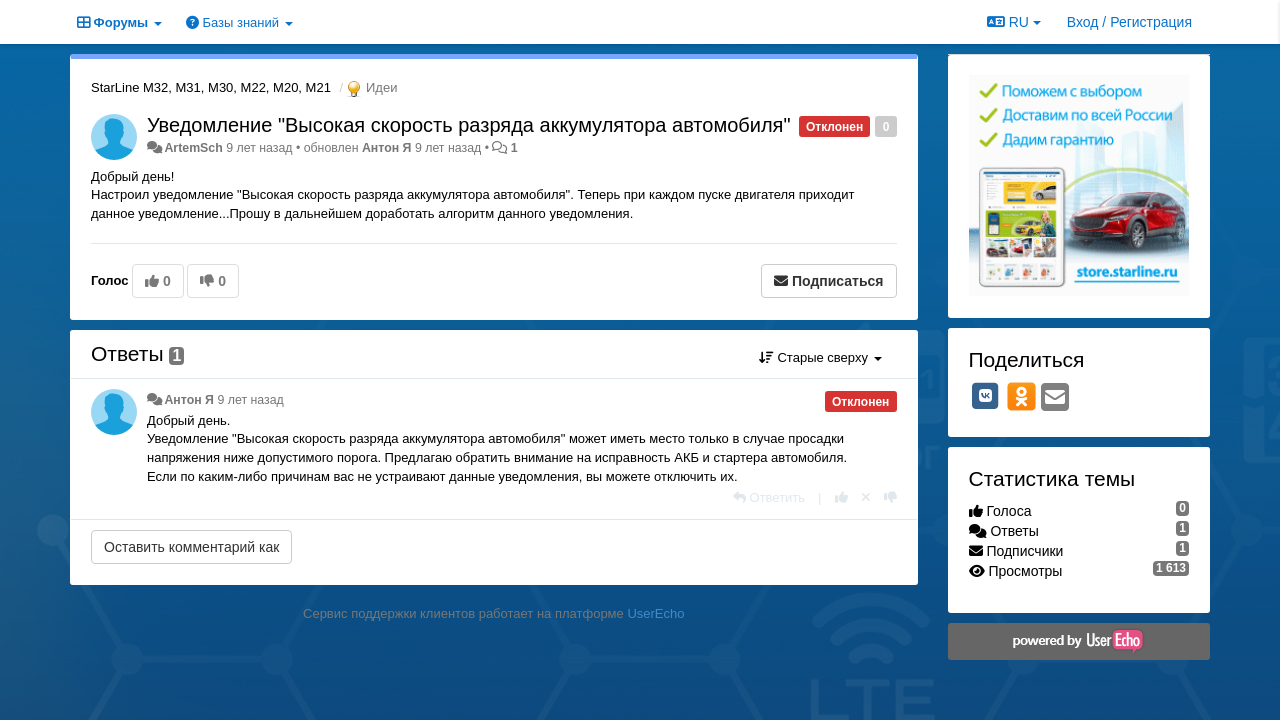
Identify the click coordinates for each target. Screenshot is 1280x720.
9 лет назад (250, 400)
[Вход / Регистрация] (1129, 22)
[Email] (1055, 398)
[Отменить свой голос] (866, 497)
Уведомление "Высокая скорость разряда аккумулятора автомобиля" (469, 125)
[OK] (1021, 396)
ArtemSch (193, 148)
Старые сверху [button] (820, 357)
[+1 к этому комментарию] (841, 497)
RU (1014, 22)
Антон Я (387, 148)
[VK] (986, 396)
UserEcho (655, 613)
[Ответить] (769, 497)
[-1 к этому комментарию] (890, 497)
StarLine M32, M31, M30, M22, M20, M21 (211, 87)
